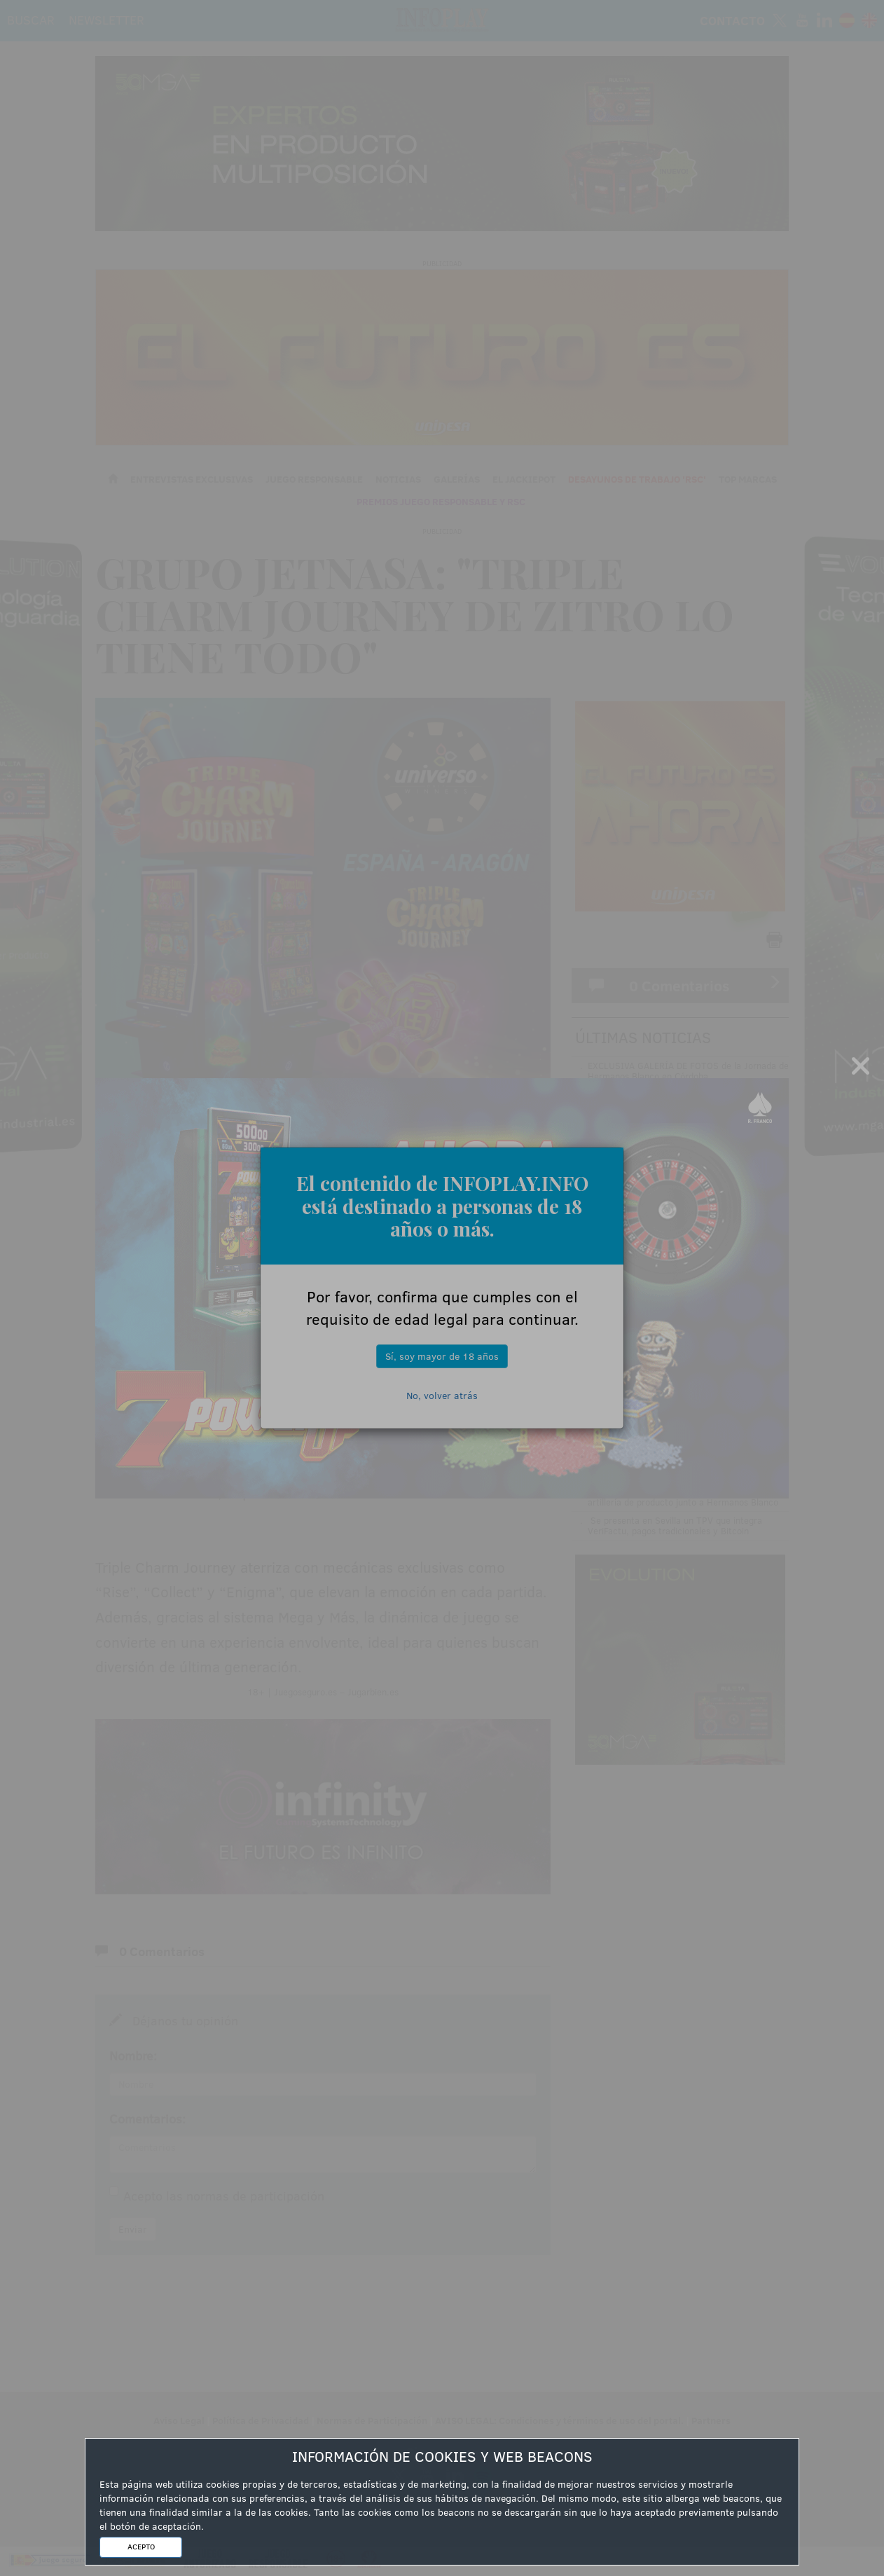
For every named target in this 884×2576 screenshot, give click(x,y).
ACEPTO (141, 2546)
